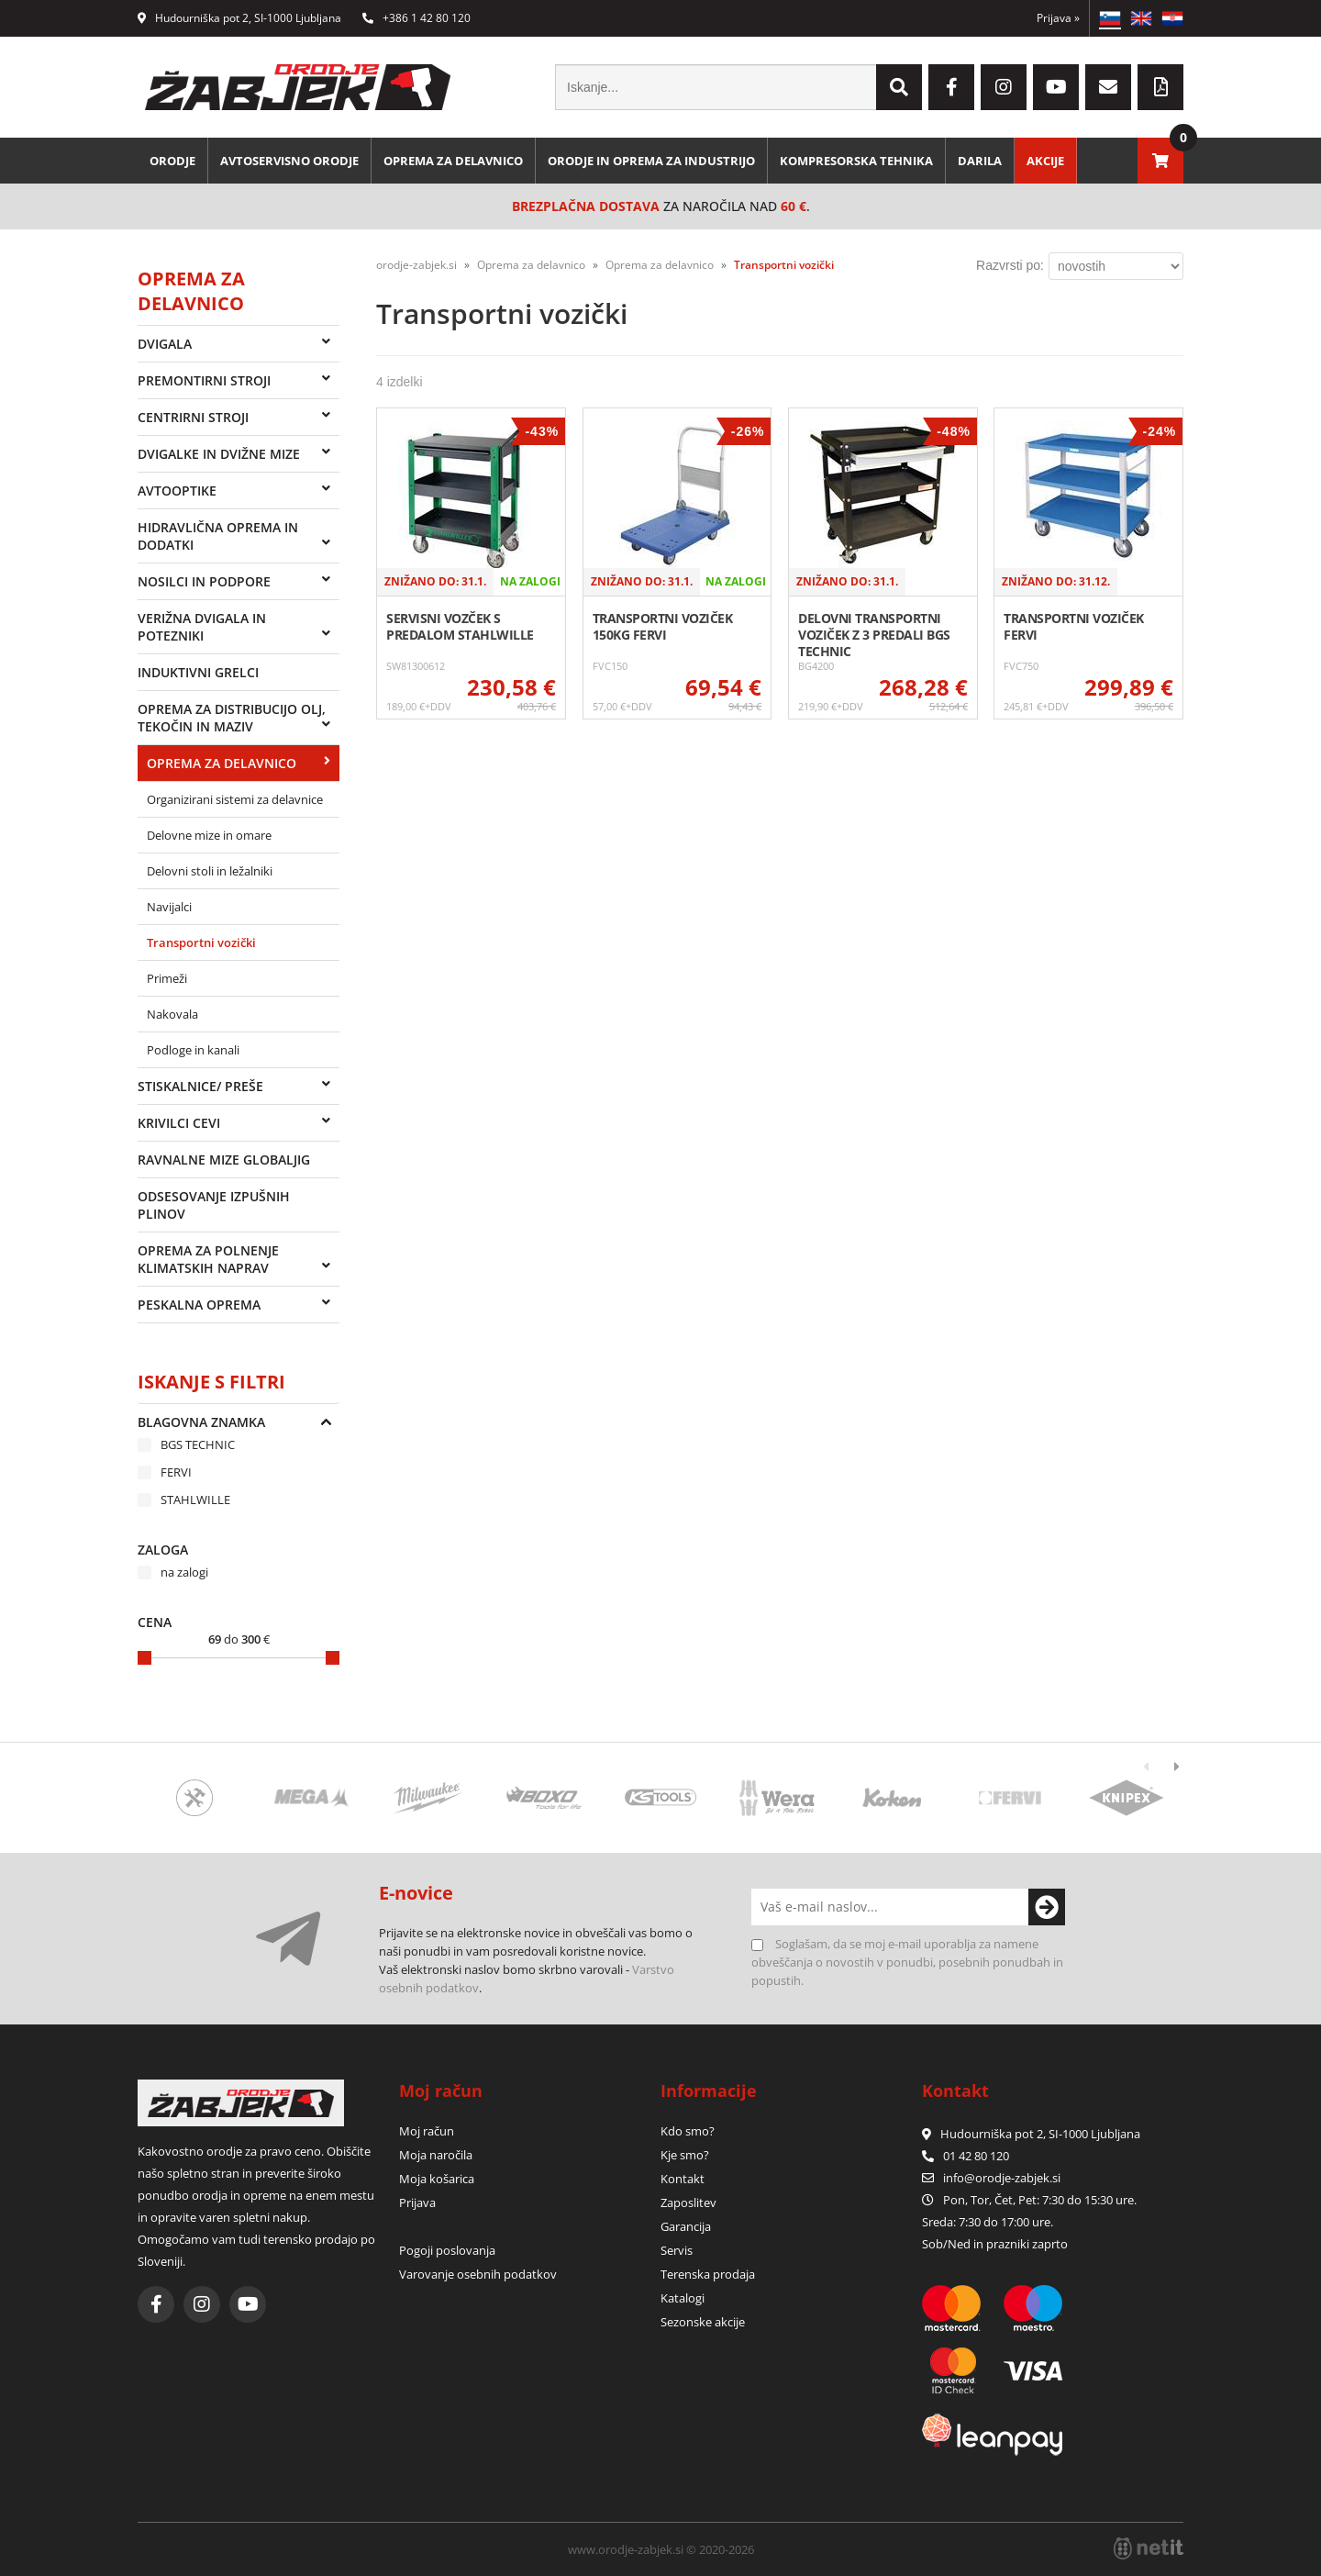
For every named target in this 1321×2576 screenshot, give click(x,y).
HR (1172, 18)
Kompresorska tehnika (856, 160)
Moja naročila (435, 2155)
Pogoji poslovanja (447, 2250)
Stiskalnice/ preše (200, 1086)
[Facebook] (951, 87)
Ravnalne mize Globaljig (224, 1159)
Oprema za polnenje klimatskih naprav (208, 1259)
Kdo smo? (687, 2131)
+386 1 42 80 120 (416, 18)
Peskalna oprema (199, 1304)
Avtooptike (177, 490)
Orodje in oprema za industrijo (651, 160)
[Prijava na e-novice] (1046, 1907)
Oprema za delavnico (453, 160)
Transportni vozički (201, 942)
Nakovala (172, 1014)
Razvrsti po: (1010, 265)
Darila (980, 160)
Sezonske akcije (702, 2322)
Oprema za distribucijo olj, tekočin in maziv (232, 717)
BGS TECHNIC (198, 1444)
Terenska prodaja (707, 2274)
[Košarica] (1160, 161)
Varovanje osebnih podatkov (478, 2274)
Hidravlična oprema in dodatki (218, 536)
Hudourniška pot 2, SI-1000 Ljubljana (239, 18)
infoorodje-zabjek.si (1001, 2177)
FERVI (176, 1472)
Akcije (1045, 160)
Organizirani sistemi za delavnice (235, 799)
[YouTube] (1056, 87)
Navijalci (169, 906)
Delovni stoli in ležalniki (209, 871)
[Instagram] (1004, 87)
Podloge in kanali (193, 1050)
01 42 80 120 (965, 2155)
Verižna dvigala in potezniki (202, 626)
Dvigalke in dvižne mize (219, 454)
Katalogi (682, 2298)
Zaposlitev (688, 2202)
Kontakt (682, 2178)
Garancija (685, 2226)
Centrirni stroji (193, 417)
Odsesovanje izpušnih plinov (214, 1205)
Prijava (1058, 18)
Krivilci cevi (179, 1123)
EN (1141, 18)
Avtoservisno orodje (289, 160)
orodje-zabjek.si (416, 265)
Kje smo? (684, 2155)
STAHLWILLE (195, 1499)
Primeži (167, 978)
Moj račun (426, 2131)
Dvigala (165, 343)
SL (1110, 18)
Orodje (172, 160)
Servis (676, 2250)
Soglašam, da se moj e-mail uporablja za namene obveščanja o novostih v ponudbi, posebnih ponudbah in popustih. (907, 1962)
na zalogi (184, 1572)
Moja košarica (436, 2178)
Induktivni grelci (198, 672)
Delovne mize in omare (209, 835)
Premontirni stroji (204, 380)
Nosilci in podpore (204, 581)
